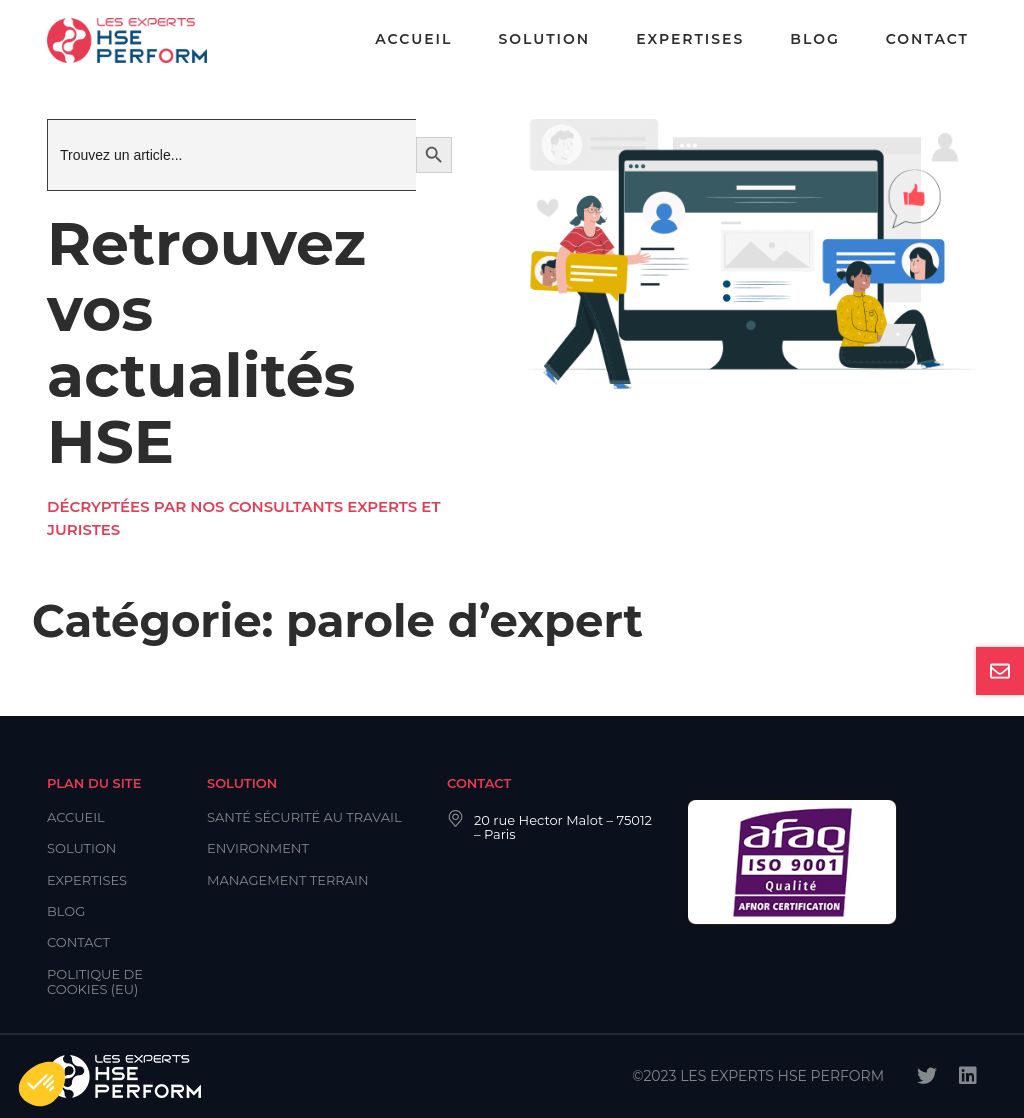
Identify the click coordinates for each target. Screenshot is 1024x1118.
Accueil (413, 39)
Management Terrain (288, 880)
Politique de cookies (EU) (95, 981)
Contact (927, 39)
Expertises (690, 39)
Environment (258, 848)
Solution (544, 39)
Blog (814, 39)
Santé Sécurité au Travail (304, 817)
